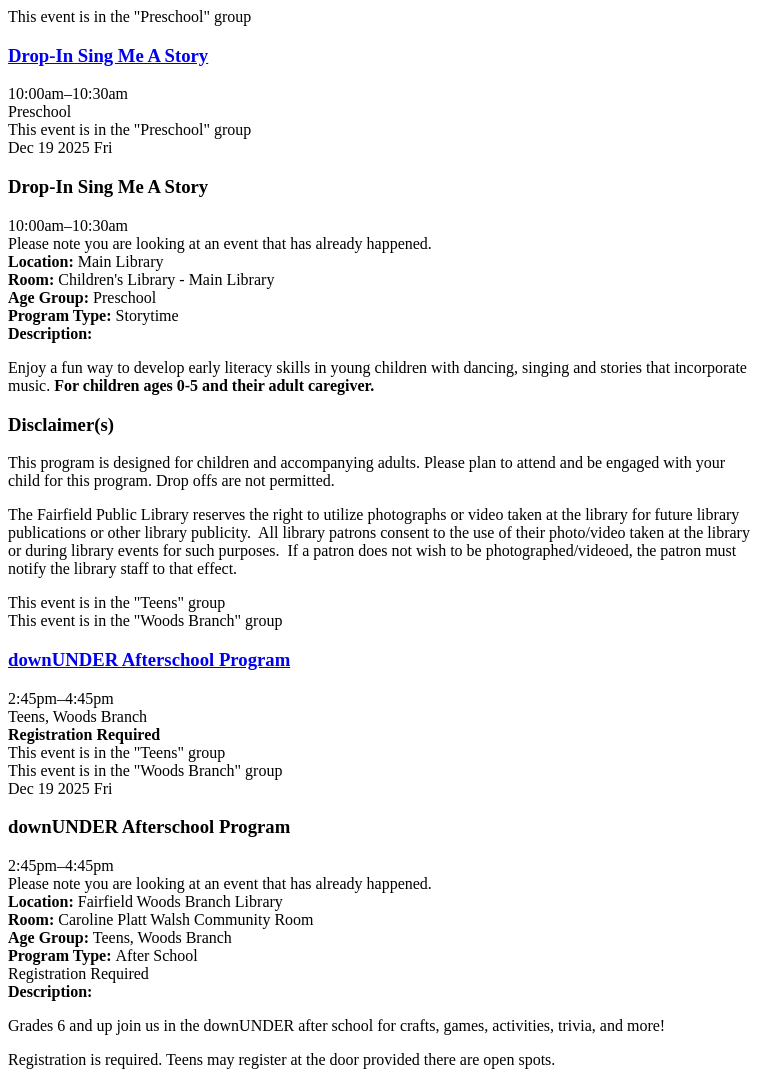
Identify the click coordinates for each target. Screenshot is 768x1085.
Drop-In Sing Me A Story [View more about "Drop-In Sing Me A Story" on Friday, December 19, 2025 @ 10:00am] (108, 55)
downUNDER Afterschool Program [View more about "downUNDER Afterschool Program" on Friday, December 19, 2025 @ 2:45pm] (149, 659)
